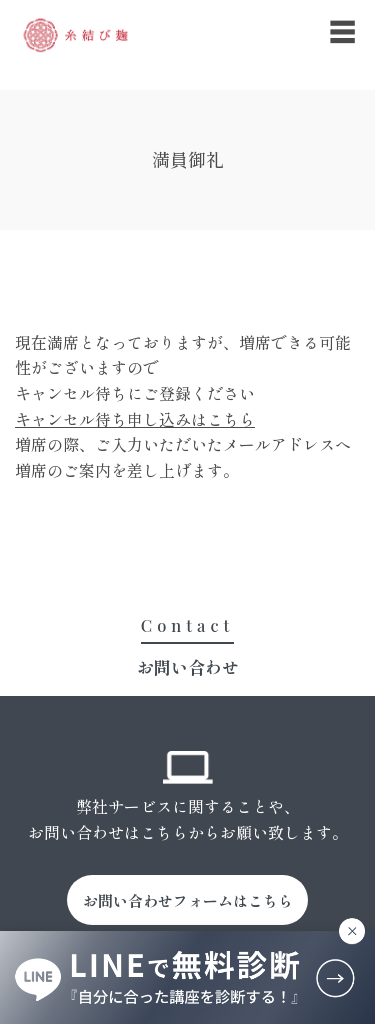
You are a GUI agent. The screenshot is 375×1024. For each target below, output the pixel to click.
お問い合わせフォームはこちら (188, 900)
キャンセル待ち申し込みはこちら (135, 419)
